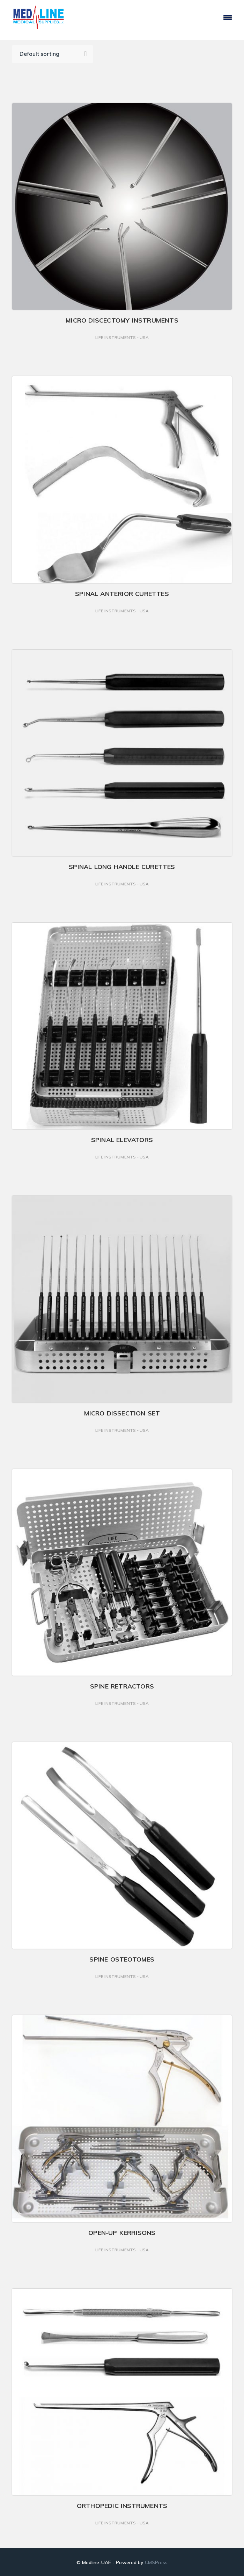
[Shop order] (52, 54)
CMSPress (156, 2562)
